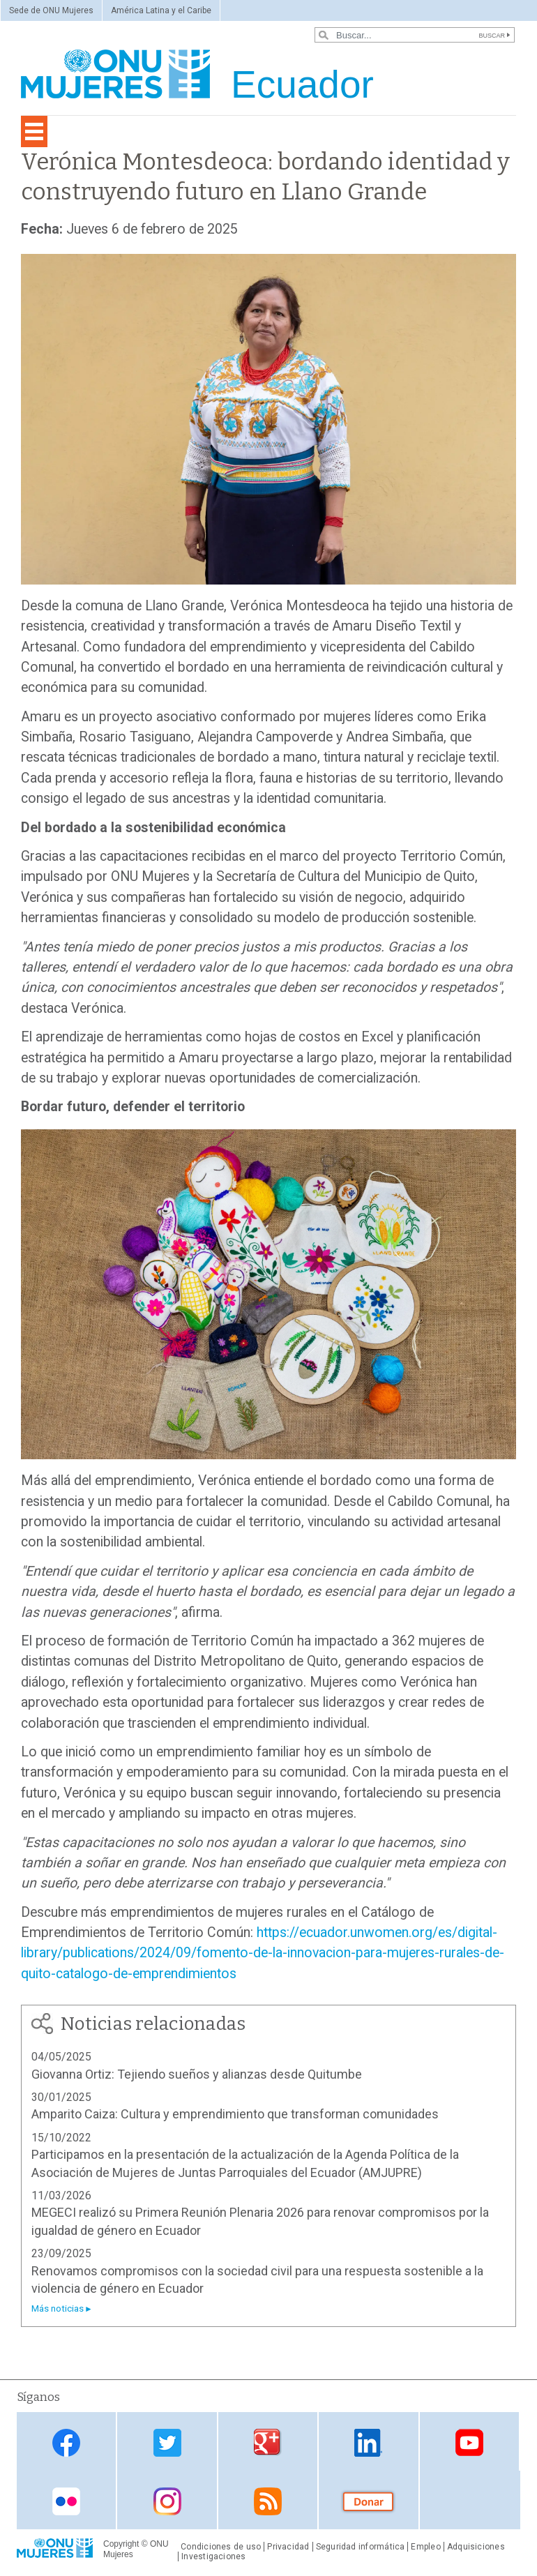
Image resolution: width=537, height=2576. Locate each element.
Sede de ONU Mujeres (51, 10)
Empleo (425, 2547)
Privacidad (288, 2547)
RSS (267, 2501)
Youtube (469, 2442)
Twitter (167, 2442)
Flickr (66, 2501)
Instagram (167, 2501)
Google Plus (267, 2442)
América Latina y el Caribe (161, 10)
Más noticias (57, 2308)
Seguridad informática (360, 2547)
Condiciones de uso (221, 2547)
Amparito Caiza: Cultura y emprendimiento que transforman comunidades (236, 2114)
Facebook (66, 2442)
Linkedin (368, 2442)
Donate (368, 2501)
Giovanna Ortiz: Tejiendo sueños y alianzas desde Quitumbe (196, 2074)
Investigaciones (213, 2556)
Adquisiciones (476, 2547)
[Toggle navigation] (34, 131)
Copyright (121, 2544)
